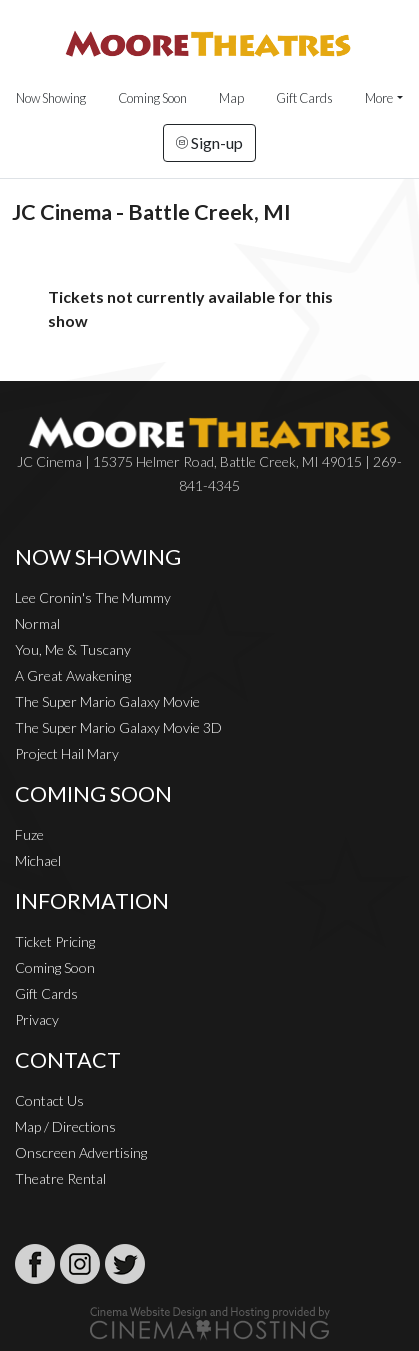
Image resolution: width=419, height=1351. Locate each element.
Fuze (29, 834)
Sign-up (209, 142)
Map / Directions (65, 1126)
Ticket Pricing (55, 941)
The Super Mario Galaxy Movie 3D (118, 727)
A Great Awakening (73, 675)
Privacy (37, 1019)
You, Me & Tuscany (73, 649)
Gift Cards (304, 98)
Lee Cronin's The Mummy (93, 597)
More (379, 98)
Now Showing (51, 98)
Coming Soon (152, 98)
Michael (38, 860)
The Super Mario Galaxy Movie (107, 701)
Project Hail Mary (67, 753)
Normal (37, 623)
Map (231, 98)
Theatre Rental (60, 1178)
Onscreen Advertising (81, 1152)
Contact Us (49, 1100)
